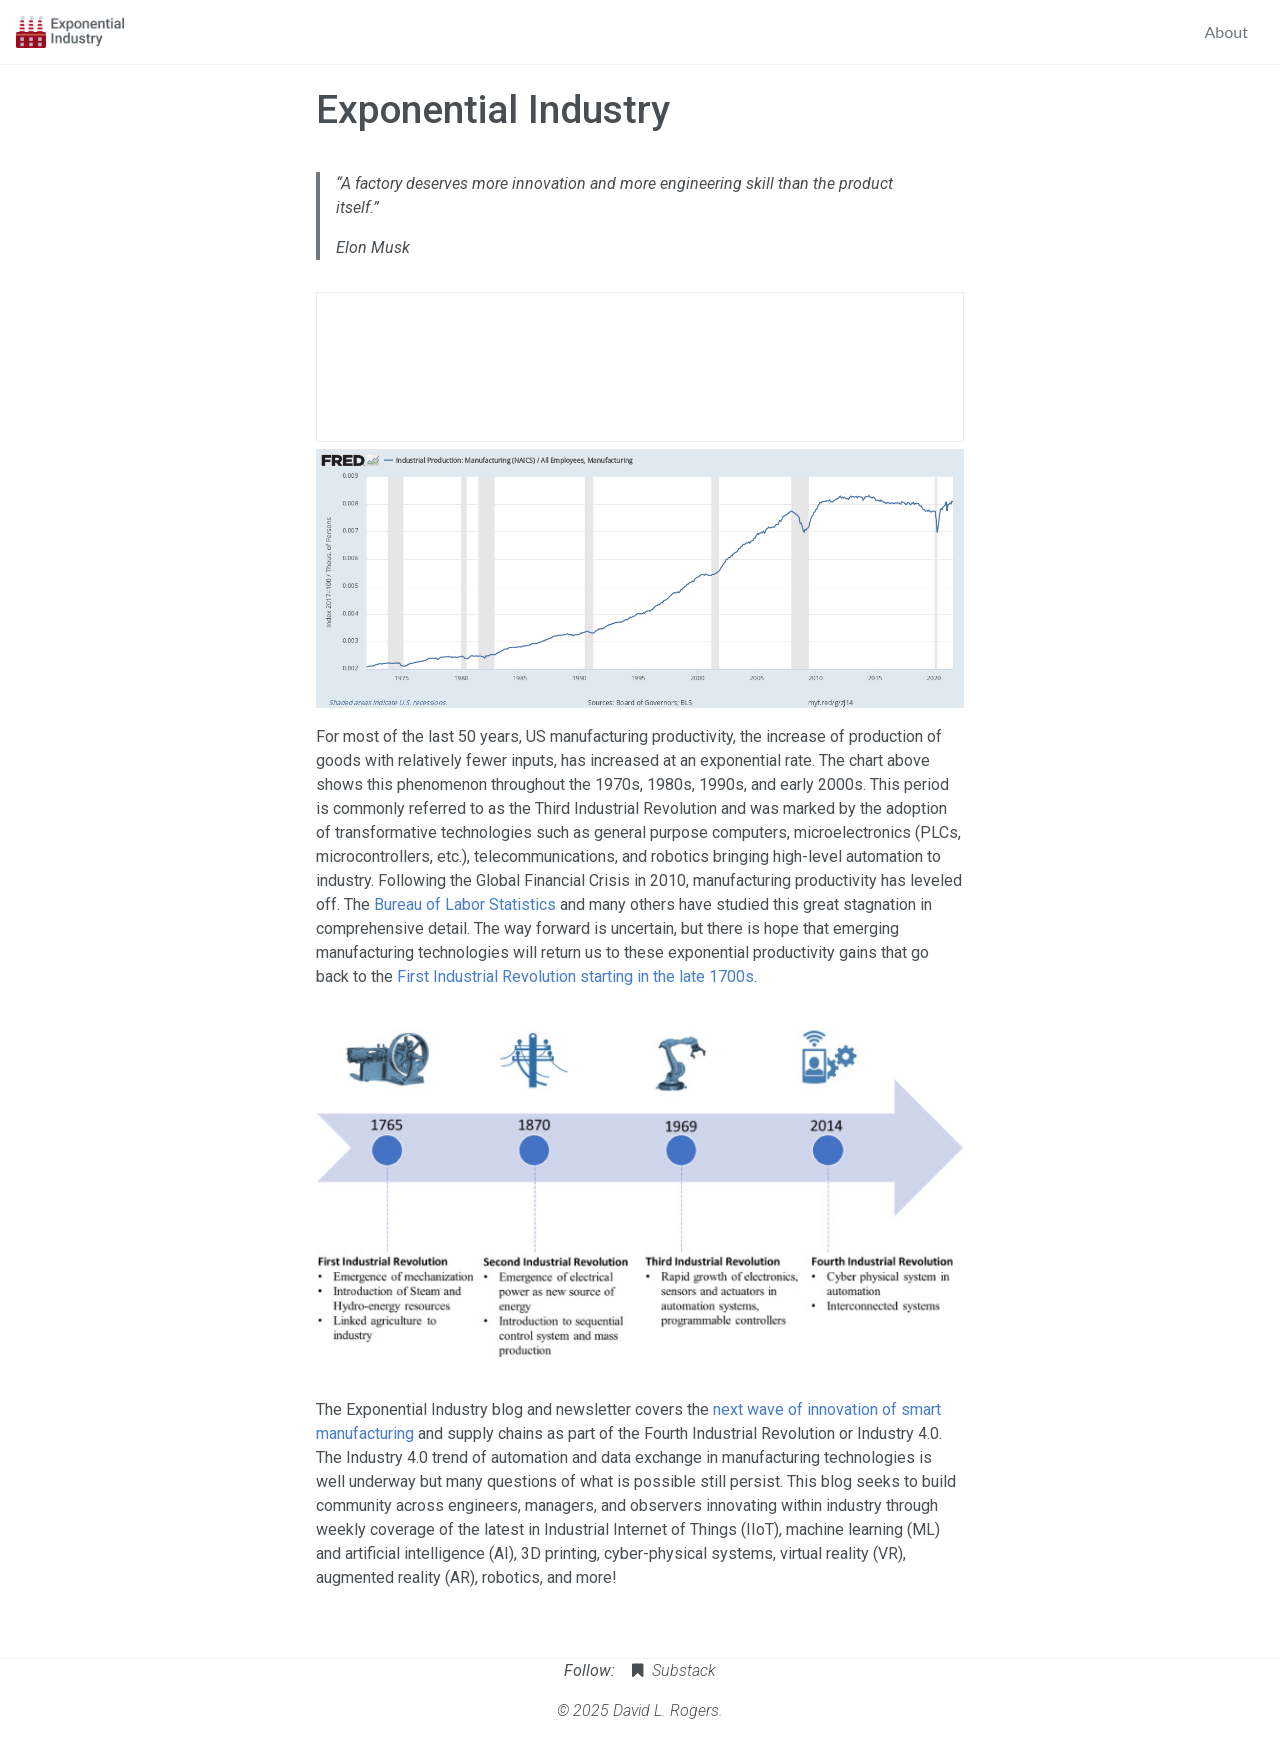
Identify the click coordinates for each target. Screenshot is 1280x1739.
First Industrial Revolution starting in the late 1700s (575, 976)
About (1227, 31)
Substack (671, 1670)
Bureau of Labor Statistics (465, 904)
